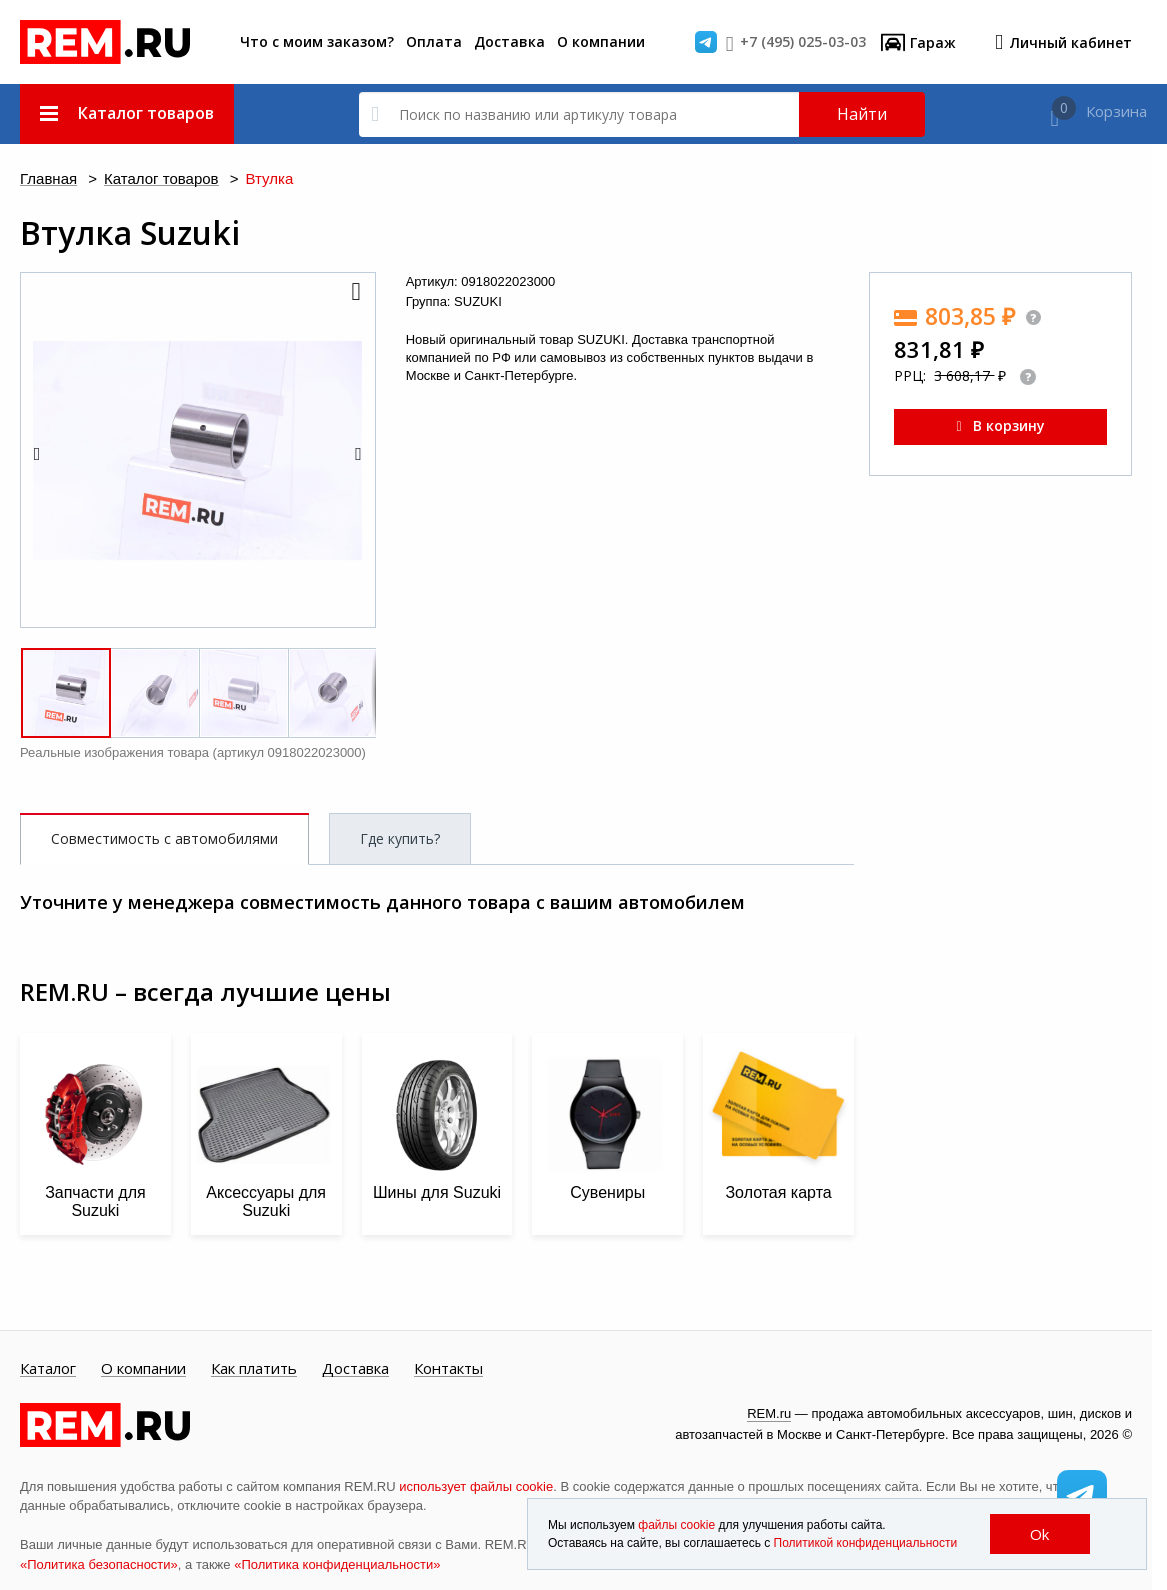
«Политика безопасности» (99, 1564)
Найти (862, 114)
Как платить (254, 1369)
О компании (601, 41)
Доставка (509, 41)
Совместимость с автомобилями (164, 838)
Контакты (448, 1369)
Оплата (434, 41)
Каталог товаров (161, 179)
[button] (355, 293)
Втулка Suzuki (130, 233)
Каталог (48, 1369)
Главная (48, 179)
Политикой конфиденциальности (866, 1543)
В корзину (1000, 425)
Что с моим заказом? (317, 41)
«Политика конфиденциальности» (337, 1564)
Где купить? (400, 838)
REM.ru (769, 1413)
